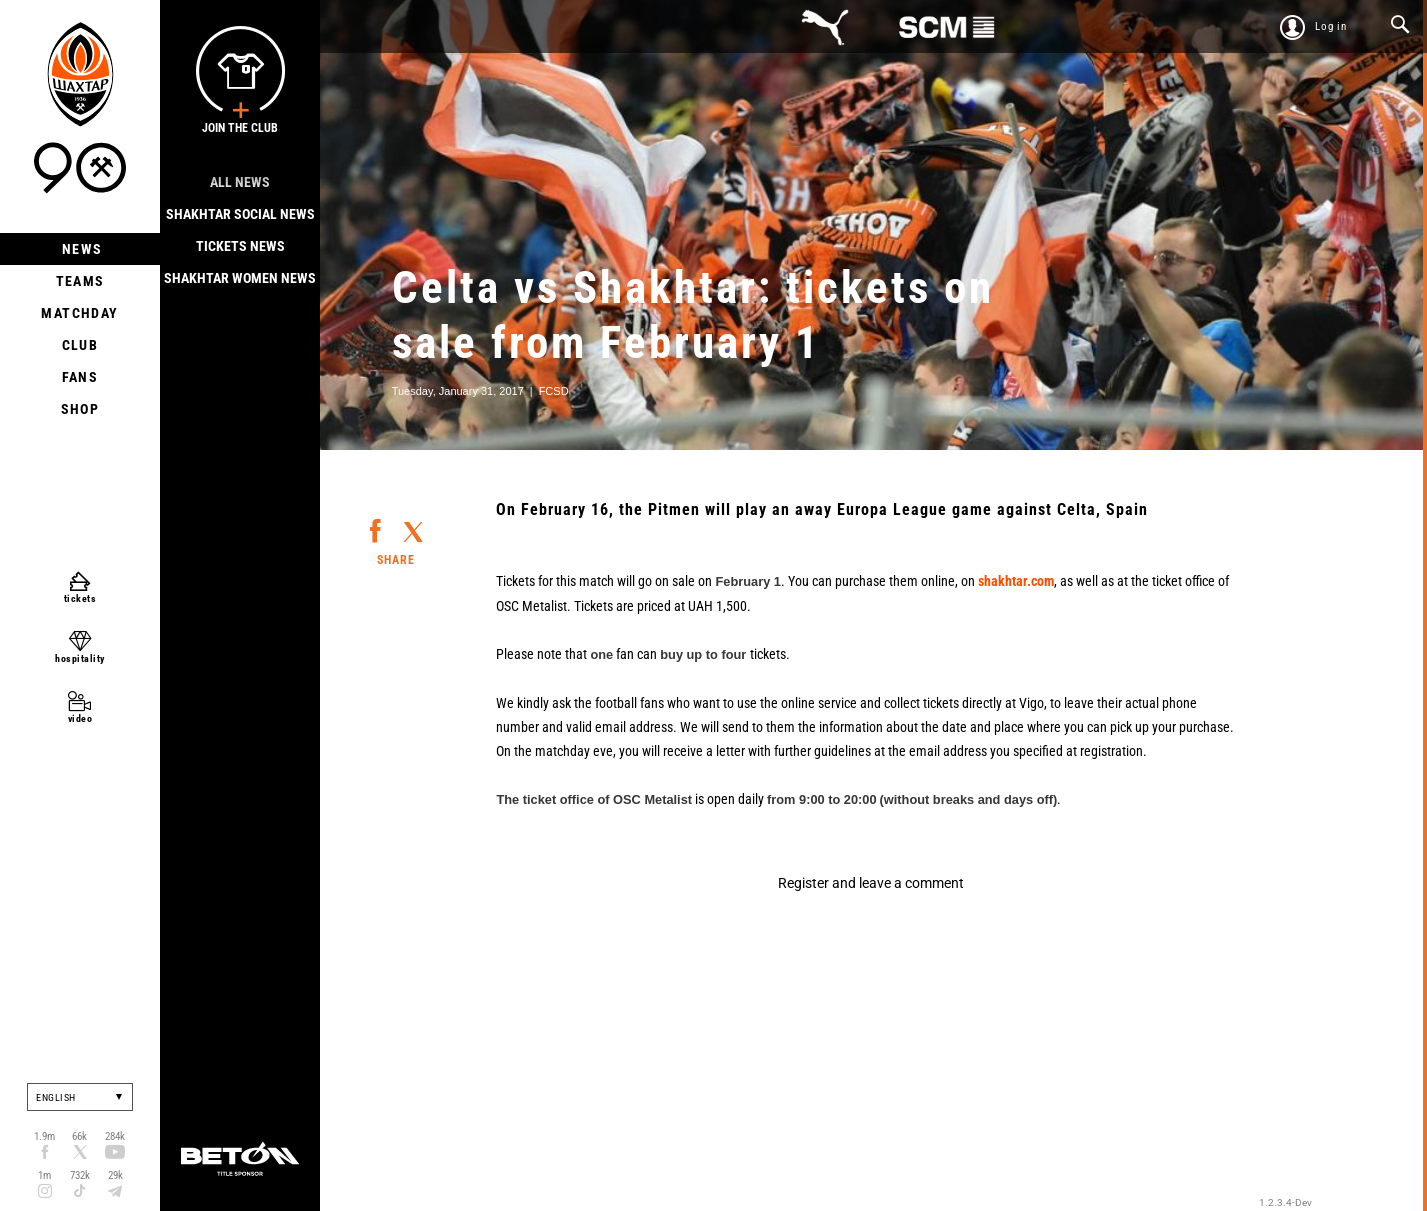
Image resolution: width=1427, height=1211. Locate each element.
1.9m (44, 1136)
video (80, 718)
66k (79, 1136)
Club (80, 345)
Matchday (79, 313)
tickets (80, 598)
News (80, 249)
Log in (1331, 26)
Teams (80, 281)
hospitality (80, 658)
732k (80, 1175)
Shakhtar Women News (240, 278)
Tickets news (240, 246)
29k (115, 1175)
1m (44, 1175)
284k (115, 1136)
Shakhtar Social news (240, 214)
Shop (80, 409)
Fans (80, 377)
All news (240, 182)
